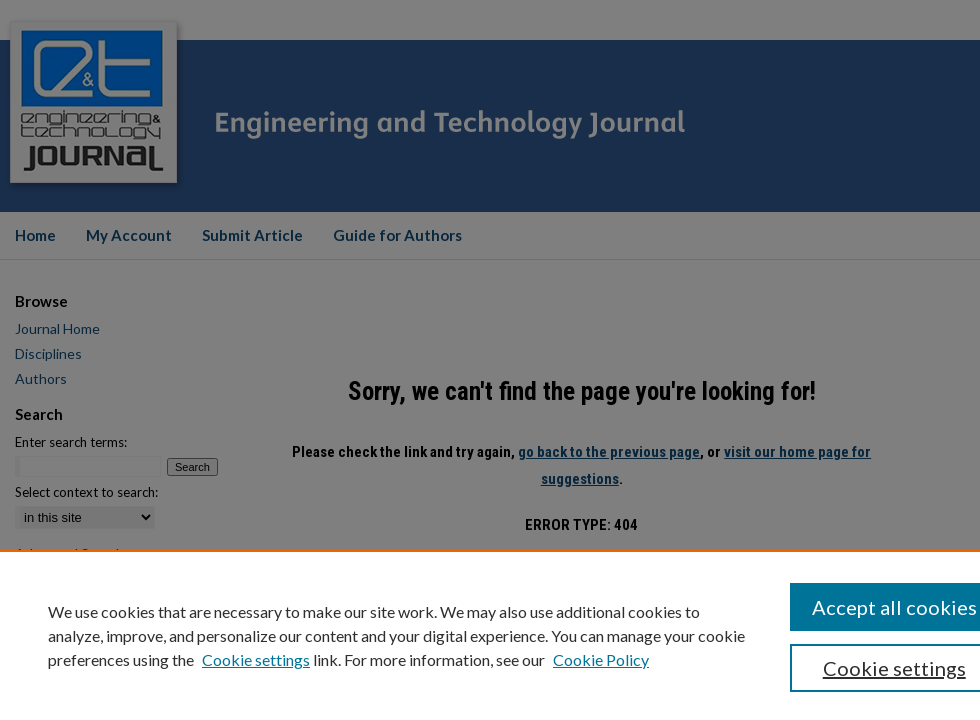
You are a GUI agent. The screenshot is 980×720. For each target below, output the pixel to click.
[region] (490, 635)
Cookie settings (256, 659)
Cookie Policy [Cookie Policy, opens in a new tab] (601, 659)
